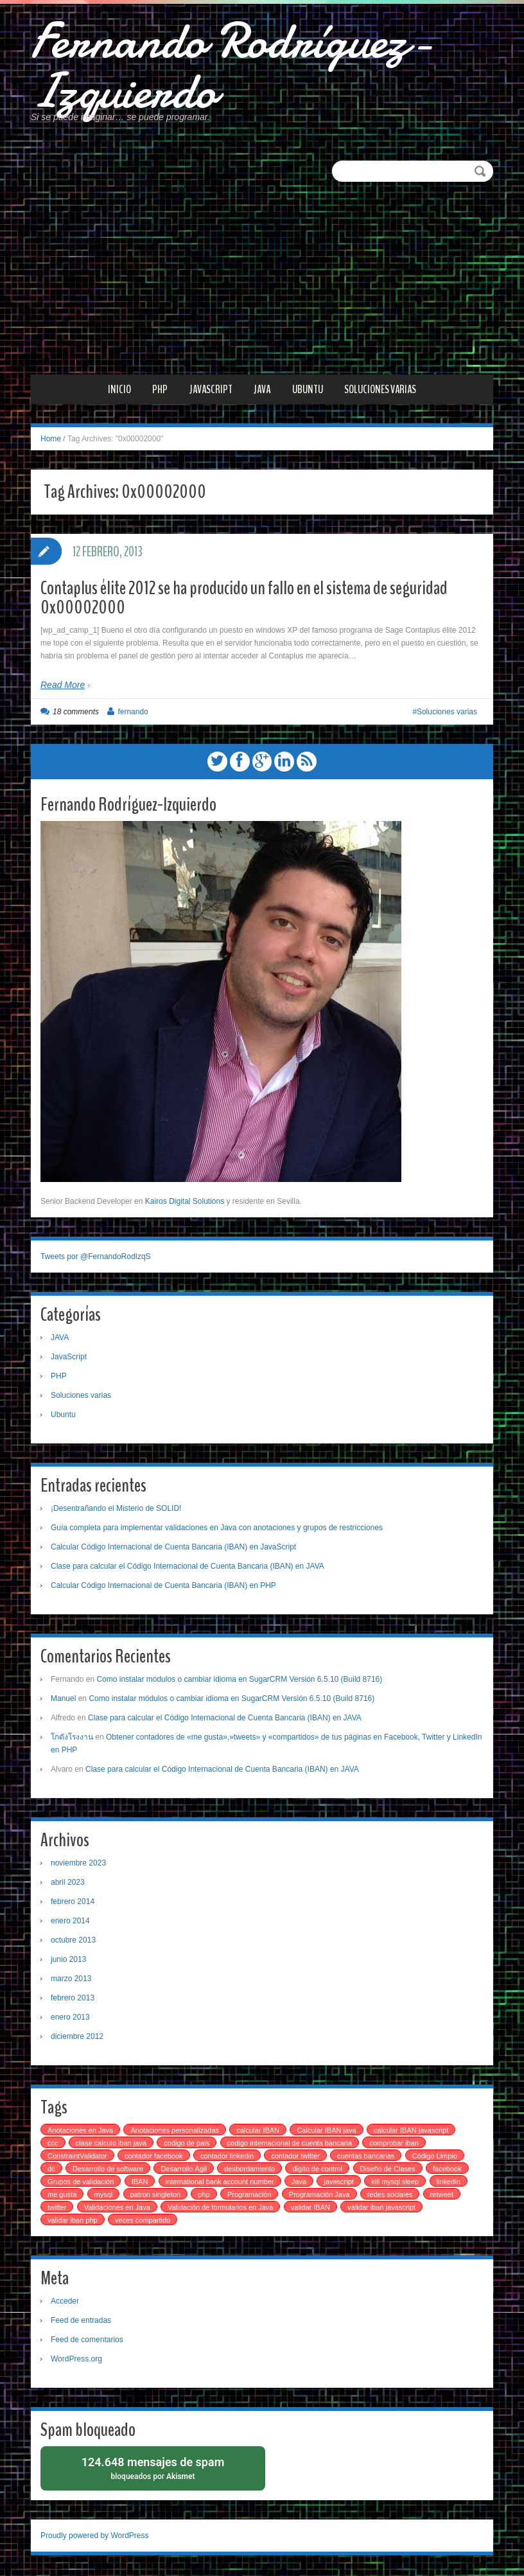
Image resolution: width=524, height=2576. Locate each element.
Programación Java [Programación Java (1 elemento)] (319, 2196)
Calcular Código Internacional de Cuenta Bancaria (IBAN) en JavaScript (173, 1548)
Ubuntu (307, 391)
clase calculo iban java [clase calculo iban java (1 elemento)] (111, 2144)
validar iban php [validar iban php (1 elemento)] (73, 2221)
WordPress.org (76, 2360)
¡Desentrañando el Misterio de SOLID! (116, 1509)
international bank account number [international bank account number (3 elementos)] (220, 2183)
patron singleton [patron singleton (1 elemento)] (155, 2196)
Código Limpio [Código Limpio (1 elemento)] (434, 2157)
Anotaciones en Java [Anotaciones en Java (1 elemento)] (80, 2131)
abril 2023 (68, 1883)
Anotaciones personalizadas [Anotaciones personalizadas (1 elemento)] (174, 2131)
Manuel (63, 1699)
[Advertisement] (262, 280)
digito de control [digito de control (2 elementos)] (317, 2170)
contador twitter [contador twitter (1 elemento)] (295, 2157)
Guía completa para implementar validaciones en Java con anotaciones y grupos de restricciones (217, 1528)
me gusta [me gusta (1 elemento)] (62, 2196)
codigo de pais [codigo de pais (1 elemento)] (186, 2144)
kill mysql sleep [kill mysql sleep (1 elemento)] (395, 2183)
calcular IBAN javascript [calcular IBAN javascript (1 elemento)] (411, 2131)
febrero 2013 (72, 1999)
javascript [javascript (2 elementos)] (338, 2183)
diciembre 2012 (77, 2037)
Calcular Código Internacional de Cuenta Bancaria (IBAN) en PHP (163, 1586)
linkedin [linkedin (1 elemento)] (448, 2183)
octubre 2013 (73, 1941)
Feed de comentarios (87, 2340)
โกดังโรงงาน (72, 1738)
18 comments (76, 713)
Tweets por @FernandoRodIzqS (95, 1257)
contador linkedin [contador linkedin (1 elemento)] (227, 2157)
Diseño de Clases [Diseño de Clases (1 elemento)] (387, 2170)
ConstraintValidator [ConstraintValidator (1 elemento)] (77, 2157)
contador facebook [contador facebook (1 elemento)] (154, 2157)
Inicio (119, 391)
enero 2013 (70, 2018)
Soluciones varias (380, 391)
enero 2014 (70, 1922)
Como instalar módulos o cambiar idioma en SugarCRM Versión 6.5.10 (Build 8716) (239, 1680)
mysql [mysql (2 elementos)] (103, 2196)
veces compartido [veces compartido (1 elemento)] (142, 2221)
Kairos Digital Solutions (184, 1202)
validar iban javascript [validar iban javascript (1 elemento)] (381, 2208)
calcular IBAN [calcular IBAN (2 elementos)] (257, 2131)
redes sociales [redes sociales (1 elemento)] (389, 2196)
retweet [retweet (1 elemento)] (441, 2196)
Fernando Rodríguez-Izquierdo (236, 67)
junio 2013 (68, 1960)
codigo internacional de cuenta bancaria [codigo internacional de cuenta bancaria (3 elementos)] (289, 2144)
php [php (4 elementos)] (203, 2196)
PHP (160, 391)
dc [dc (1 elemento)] (51, 2170)
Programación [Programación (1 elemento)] (249, 2196)
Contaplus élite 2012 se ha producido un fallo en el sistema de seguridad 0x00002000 (244, 599)
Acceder (65, 2302)
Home (50, 440)
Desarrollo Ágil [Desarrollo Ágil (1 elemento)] (184, 2170)
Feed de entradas (81, 2321)
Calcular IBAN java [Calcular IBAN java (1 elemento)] (326, 2131)
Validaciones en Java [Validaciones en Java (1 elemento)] (117, 2208)
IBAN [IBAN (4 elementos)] (140, 2183)
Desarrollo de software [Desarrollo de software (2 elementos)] (108, 2170)
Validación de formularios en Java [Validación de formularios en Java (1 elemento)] (220, 2208)
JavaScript (210, 391)
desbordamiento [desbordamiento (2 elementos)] (249, 2170)
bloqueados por (153, 2468)
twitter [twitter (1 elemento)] (57, 2208)
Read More (62, 687)
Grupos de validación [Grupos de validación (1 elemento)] (81, 2183)
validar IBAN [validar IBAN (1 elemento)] (310, 2208)
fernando (133, 713)
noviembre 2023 (78, 1864)
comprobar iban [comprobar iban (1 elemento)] (393, 2144)
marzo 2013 (71, 1979)
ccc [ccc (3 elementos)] (53, 2144)
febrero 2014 (72, 1902)
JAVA (262, 391)
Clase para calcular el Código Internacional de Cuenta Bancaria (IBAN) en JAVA (187, 1567)
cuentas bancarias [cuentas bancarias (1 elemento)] (365, 2157)
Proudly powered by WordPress (94, 2536)
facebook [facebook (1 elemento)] (447, 2170)
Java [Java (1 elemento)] (299, 2183)
